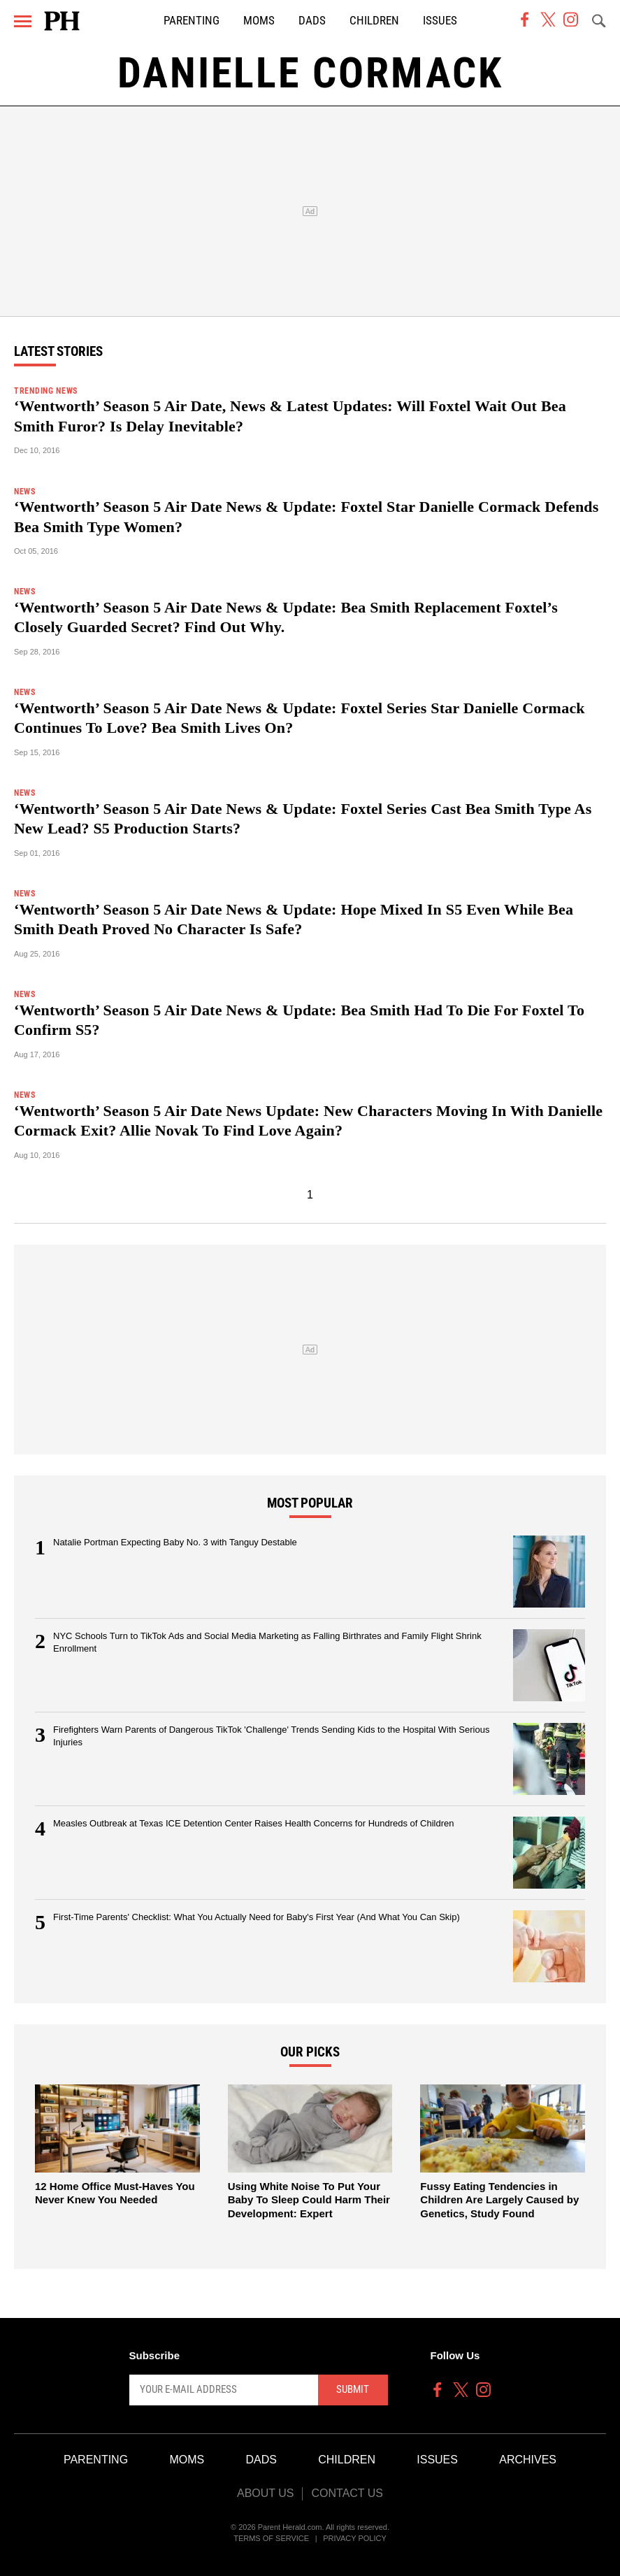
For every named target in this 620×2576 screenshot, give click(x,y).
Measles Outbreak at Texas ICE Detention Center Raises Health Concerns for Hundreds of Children (253, 1823)
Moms (259, 20)
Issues (440, 20)
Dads (312, 20)
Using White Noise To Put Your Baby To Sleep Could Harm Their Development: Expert (309, 2199)
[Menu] (22, 21)
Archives (527, 2460)
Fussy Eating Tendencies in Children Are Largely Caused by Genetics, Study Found (499, 2199)
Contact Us (347, 2493)
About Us (265, 2493)
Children (374, 20)
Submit (352, 2389)
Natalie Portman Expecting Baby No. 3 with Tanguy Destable (175, 1542)
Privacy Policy (355, 2538)
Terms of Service (271, 2538)
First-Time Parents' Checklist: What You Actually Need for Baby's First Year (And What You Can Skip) (256, 1917)
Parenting (191, 20)
